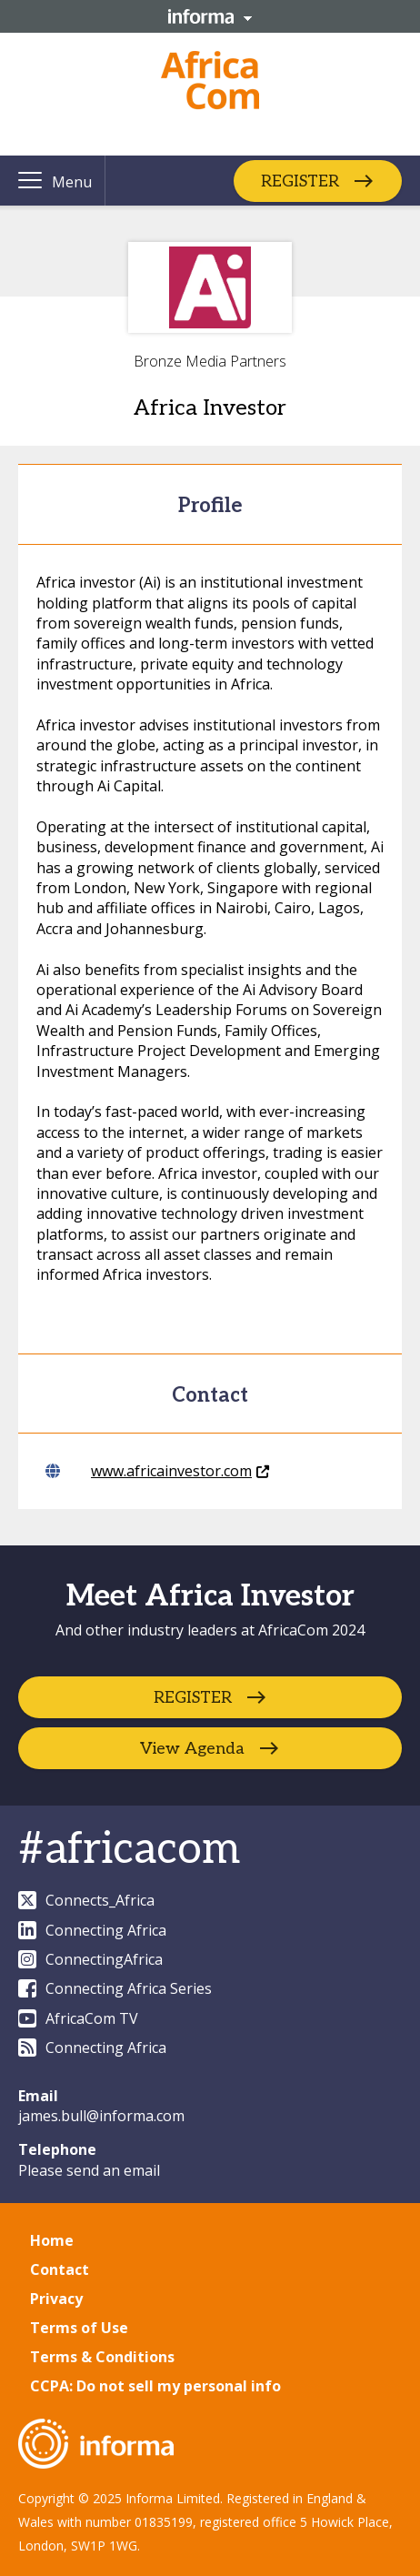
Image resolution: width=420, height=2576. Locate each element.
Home (52, 2240)
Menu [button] (72, 182)
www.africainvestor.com (157, 1471)
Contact (59, 2269)
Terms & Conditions (102, 2357)
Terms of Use (79, 2328)
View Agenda (192, 1748)
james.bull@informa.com (101, 2116)
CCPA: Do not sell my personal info (155, 2386)
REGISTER (300, 180)
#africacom (129, 1850)
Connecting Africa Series (115, 1988)
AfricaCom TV (78, 2018)
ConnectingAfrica (90, 1959)
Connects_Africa (86, 1900)
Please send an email (89, 2170)
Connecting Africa (92, 1930)
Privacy (56, 2299)
